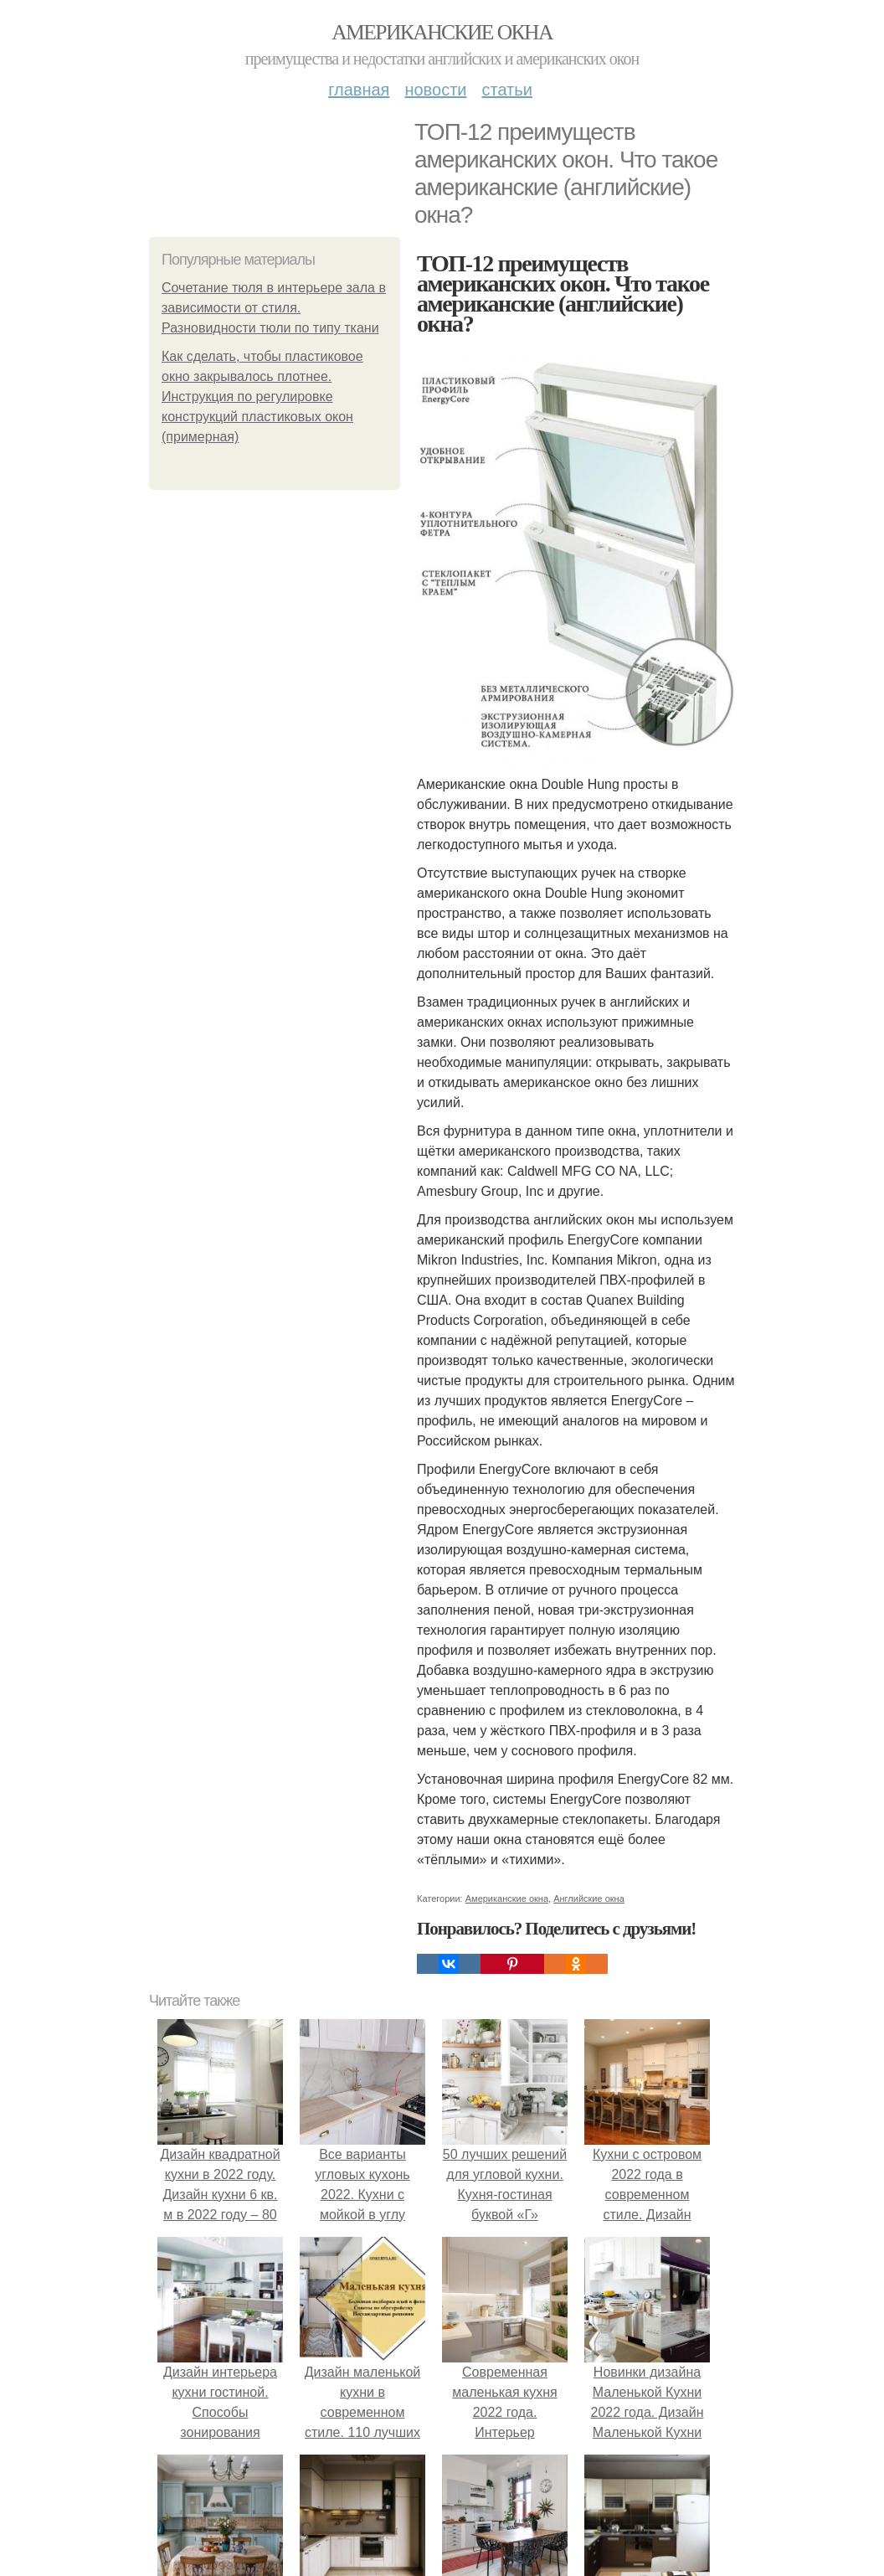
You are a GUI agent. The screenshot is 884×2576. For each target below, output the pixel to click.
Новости (435, 89)
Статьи (506, 89)
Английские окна (588, 1898)
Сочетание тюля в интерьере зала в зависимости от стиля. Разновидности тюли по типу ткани (274, 308)
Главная (358, 89)
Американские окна (442, 32)
